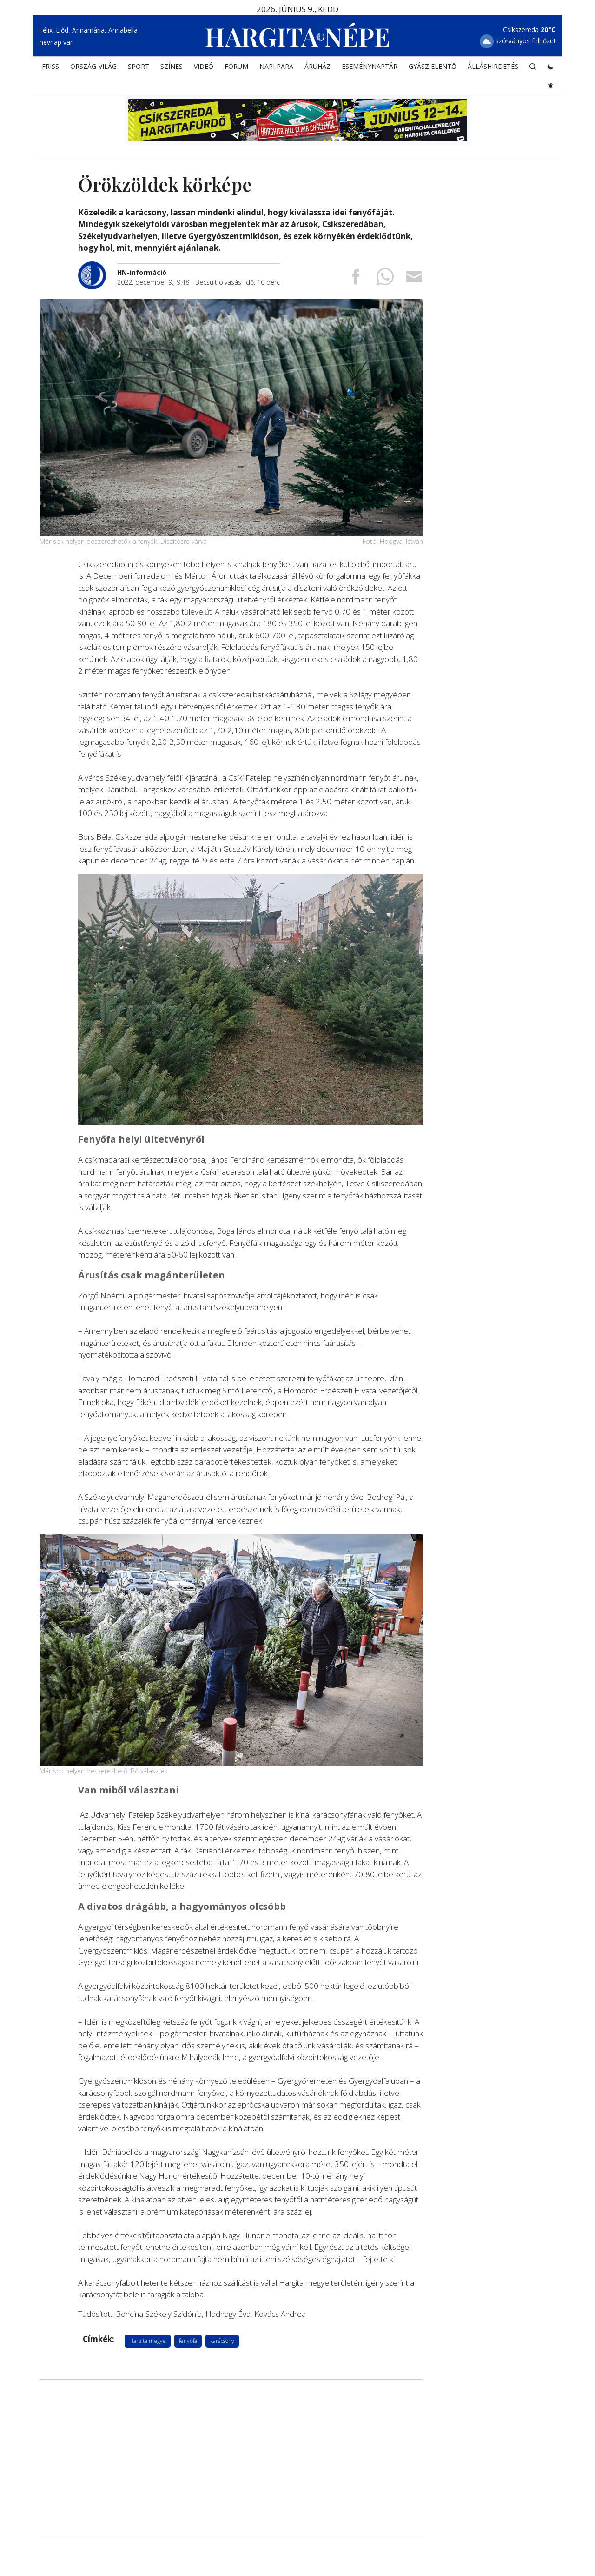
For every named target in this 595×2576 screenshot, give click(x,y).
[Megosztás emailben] (414, 279)
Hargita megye (147, 2340)
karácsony (222, 2340)
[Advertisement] (231, 2459)
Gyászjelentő (432, 67)
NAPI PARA (276, 67)
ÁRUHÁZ (317, 67)
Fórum (236, 67)
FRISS (50, 67)
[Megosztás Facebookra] (355, 279)
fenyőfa (188, 2340)
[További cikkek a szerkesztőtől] (97, 266)
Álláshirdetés (493, 67)
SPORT (138, 67)
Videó (203, 67)
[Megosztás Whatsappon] (385, 279)
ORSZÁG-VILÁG (93, 67)
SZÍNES (171, 67)
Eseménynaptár (369, 67)
